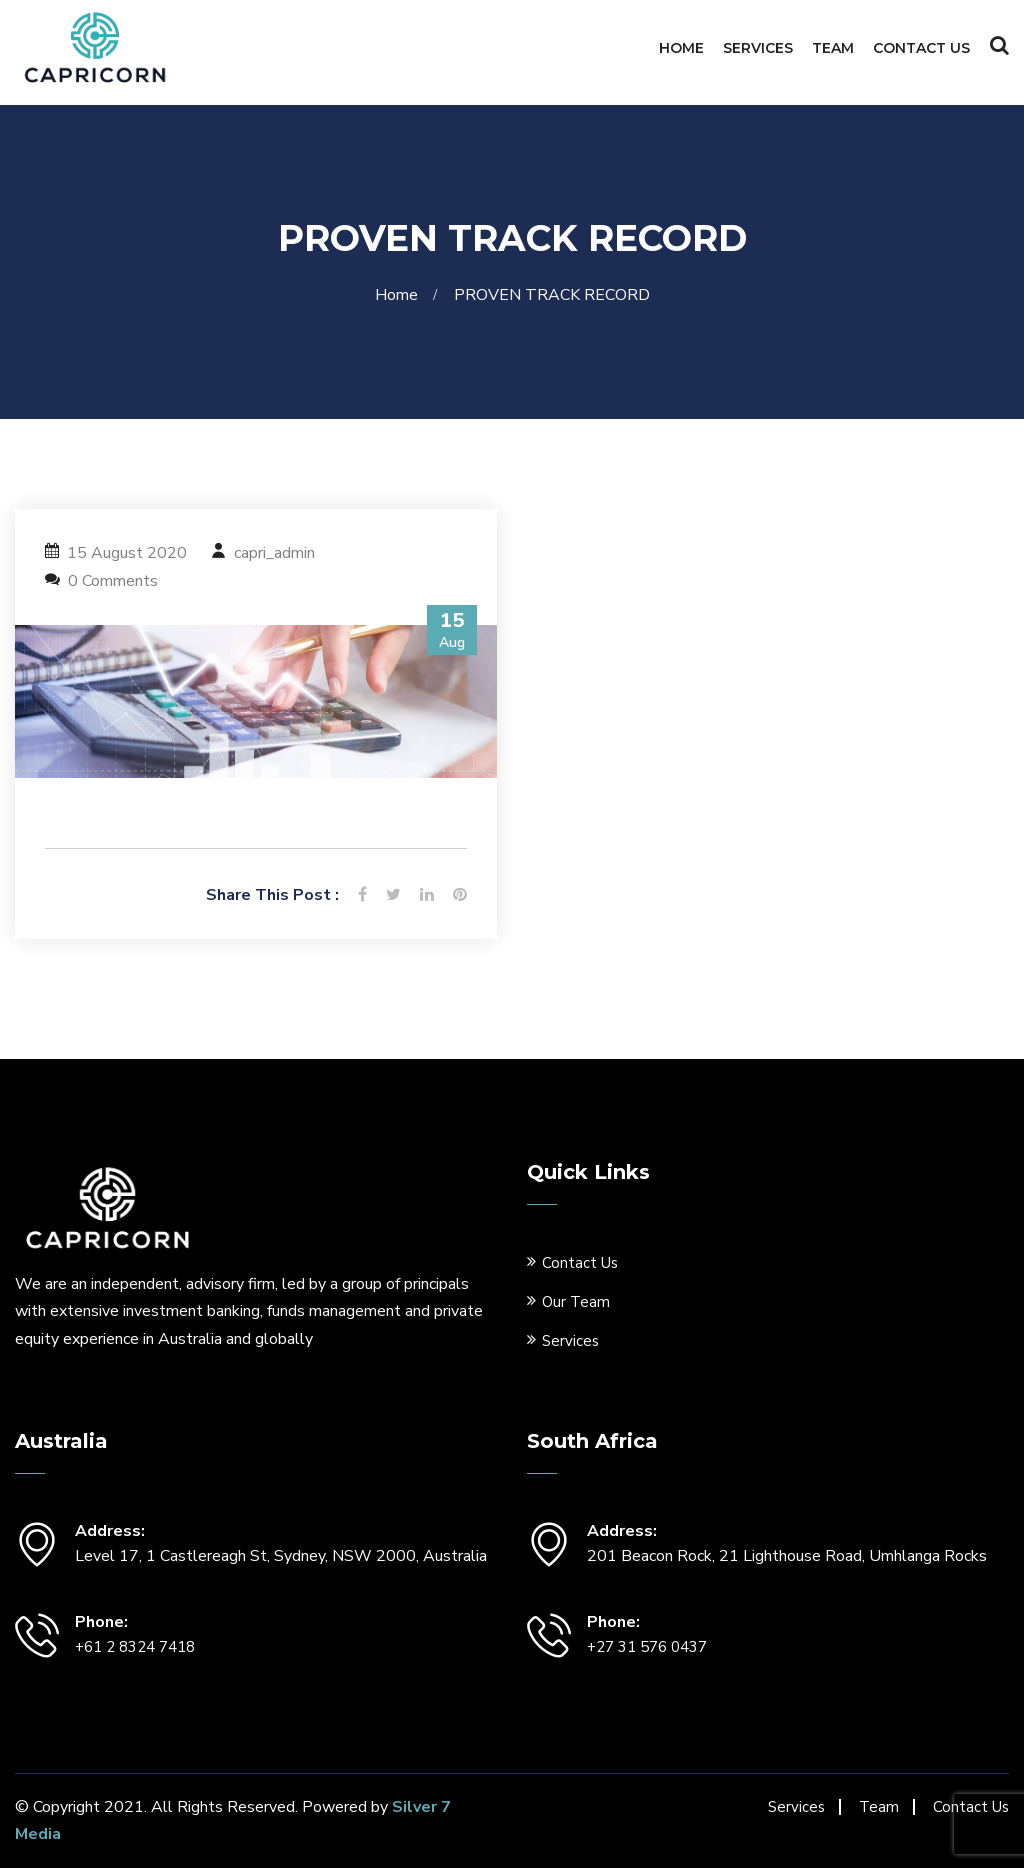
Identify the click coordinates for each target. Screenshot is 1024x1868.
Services (758, 48)
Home (681, 48)
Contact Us (921, 48)
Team (833, 48)
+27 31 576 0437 (647, 1647)
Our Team (576, 1302)
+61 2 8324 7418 (135, 1647)
